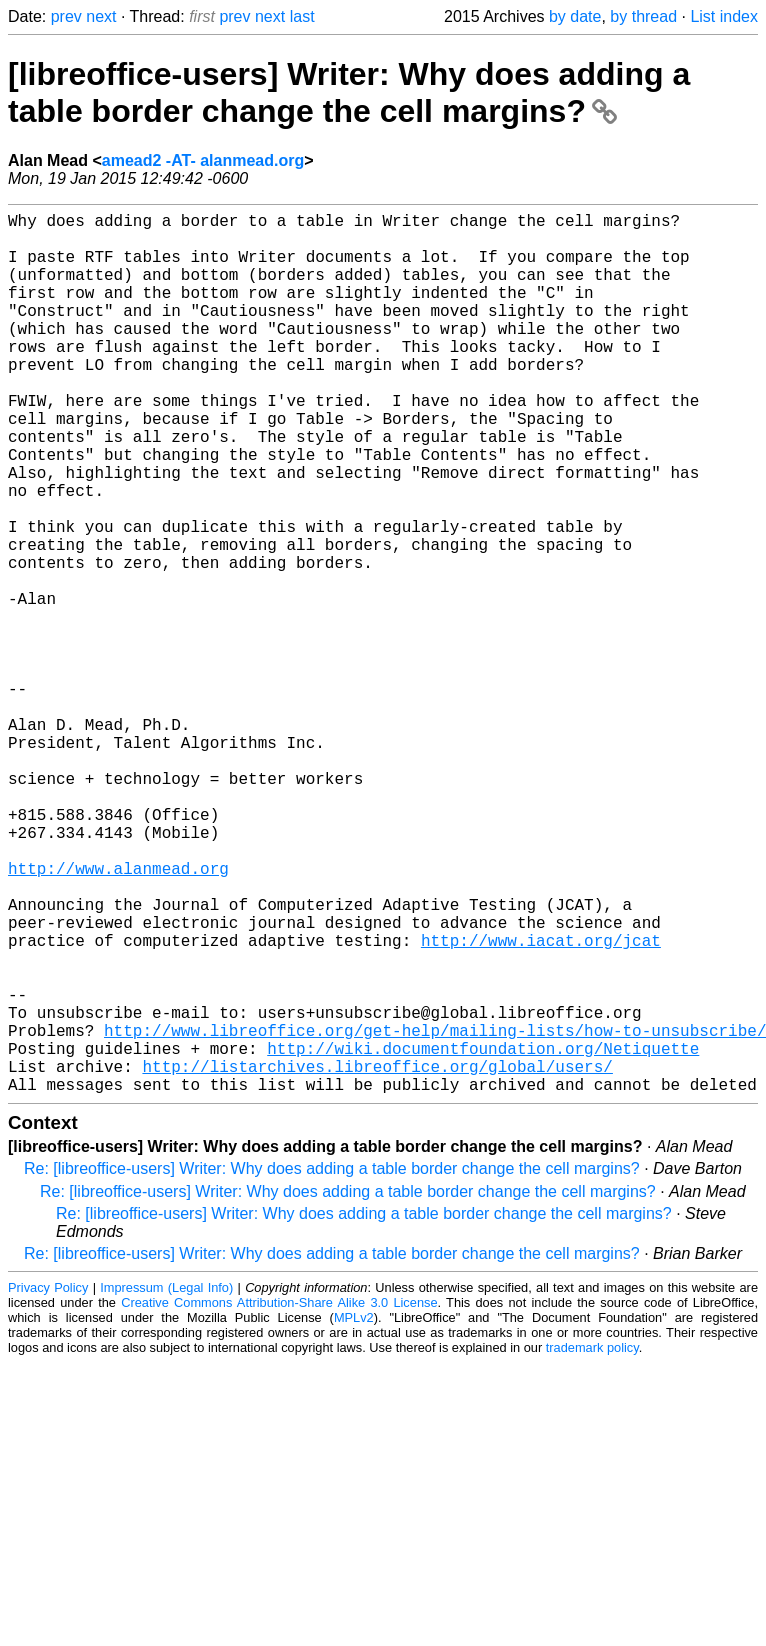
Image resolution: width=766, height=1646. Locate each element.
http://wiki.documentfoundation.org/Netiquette (483, 1236)
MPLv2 (354, 1513)
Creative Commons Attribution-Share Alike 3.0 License (279, 1498)
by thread (643, 16)
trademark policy (592, 1543)
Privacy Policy (48, 1483)
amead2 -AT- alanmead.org (203, 160)
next (101, 16)
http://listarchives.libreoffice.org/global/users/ (377, 1258)
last (302, 16)
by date (575, 16)
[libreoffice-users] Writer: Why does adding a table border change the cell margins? (349, 92)
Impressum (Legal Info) (166, 1483)
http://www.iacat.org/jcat (541, 1104)
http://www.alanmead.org (118, 1016)
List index (724, 16)
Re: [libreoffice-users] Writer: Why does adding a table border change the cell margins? (332, 1364)
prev (66, 16)
